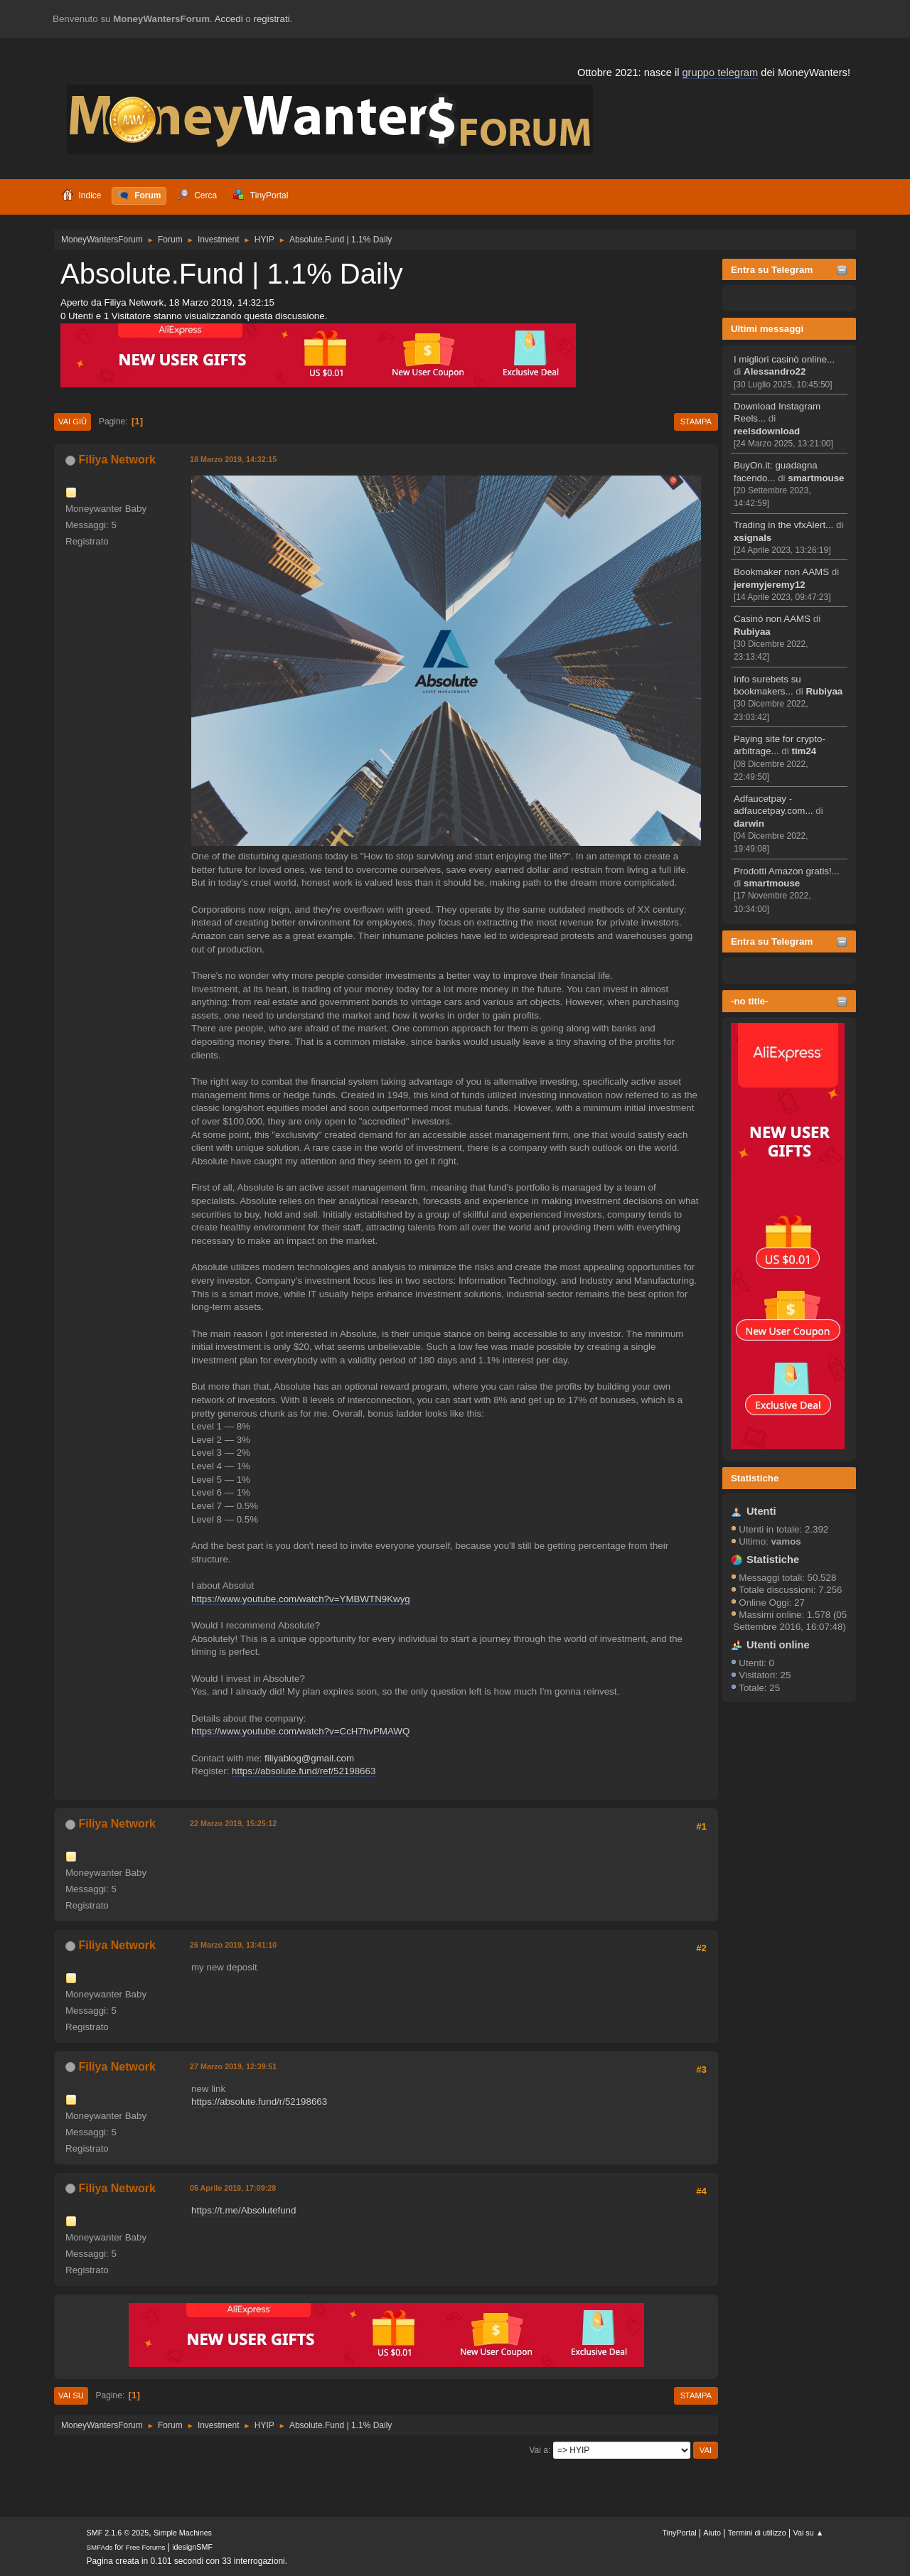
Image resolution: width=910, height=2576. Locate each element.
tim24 (803, 751)
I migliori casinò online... (784, 359)
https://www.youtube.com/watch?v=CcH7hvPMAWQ (300, 1731)
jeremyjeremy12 (769, 584)
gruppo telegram (720, 72)
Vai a (538, 2450)
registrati (272, 19)
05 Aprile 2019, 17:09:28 (233, 2188)
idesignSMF (192, 2547)
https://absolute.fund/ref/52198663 (303, 1771)
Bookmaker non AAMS (781, 572)
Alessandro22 (774, 371)
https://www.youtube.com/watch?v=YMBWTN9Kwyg (300, 1599)
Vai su (71, 2395)
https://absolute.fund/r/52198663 (259, 2101)
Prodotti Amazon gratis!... (787, 871)
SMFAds (100, 2547)
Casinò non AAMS (772, 618)
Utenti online (778, 1645)
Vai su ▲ (808, 2532)
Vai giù (72, 421)
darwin (749, 823)
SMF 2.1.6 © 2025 (118, 2532)
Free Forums (146, 2547)
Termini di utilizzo (757, 2532)
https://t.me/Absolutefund (243, 2210)
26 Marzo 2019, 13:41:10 (233, 1945)
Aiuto (712, 2532)
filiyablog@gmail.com (309, 1758)
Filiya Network (116, 460)
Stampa (696, 421)
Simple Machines (183, 2532)
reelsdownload (767, 431)
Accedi (229, 19)
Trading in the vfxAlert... (783, 525)
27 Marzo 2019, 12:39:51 (233, 2066)
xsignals (752, 537)
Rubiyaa (752, 631)
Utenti (761, 1511)
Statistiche (754, 1478)
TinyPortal (679, 2532)
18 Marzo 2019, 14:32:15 (233, 459)
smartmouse (816, 478)
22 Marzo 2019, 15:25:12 (233, 1823)
